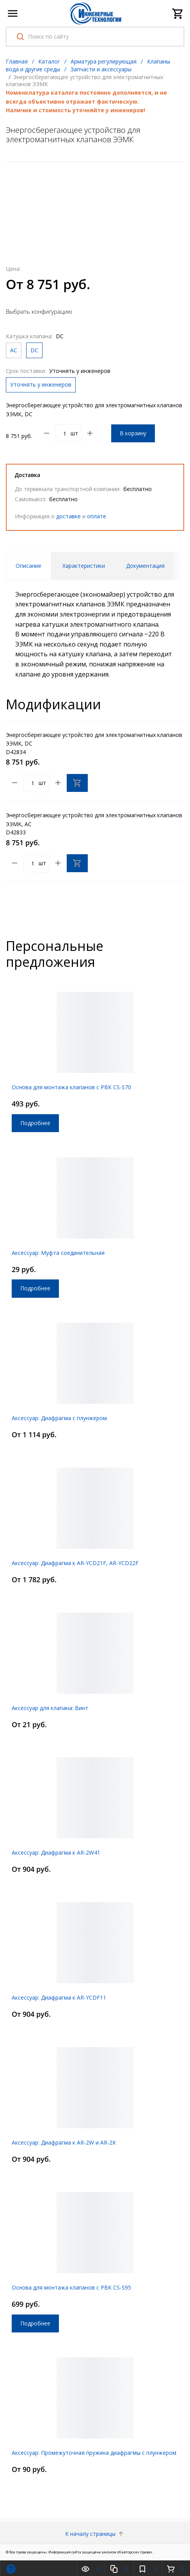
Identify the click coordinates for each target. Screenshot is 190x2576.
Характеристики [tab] (83, 565)
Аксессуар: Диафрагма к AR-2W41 (56, 1852)
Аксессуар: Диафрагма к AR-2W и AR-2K (64, 2142)
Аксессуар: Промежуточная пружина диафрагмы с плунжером (94, 2452)
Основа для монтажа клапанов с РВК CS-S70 (71, 1087)
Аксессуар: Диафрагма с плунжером (59, 1418)
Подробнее (35, 1123)
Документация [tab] (145, 565)
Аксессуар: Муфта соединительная (58, 1252)
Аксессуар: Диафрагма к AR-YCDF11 (59, 1997)
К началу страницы (95, 2533)
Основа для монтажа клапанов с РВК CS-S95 (71, 2287)
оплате (96, 516)
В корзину (133, 433)
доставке (68, 516)
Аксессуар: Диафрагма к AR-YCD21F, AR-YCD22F (75, 1563)
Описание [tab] (28, 565)
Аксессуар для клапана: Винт (50, 1708)
